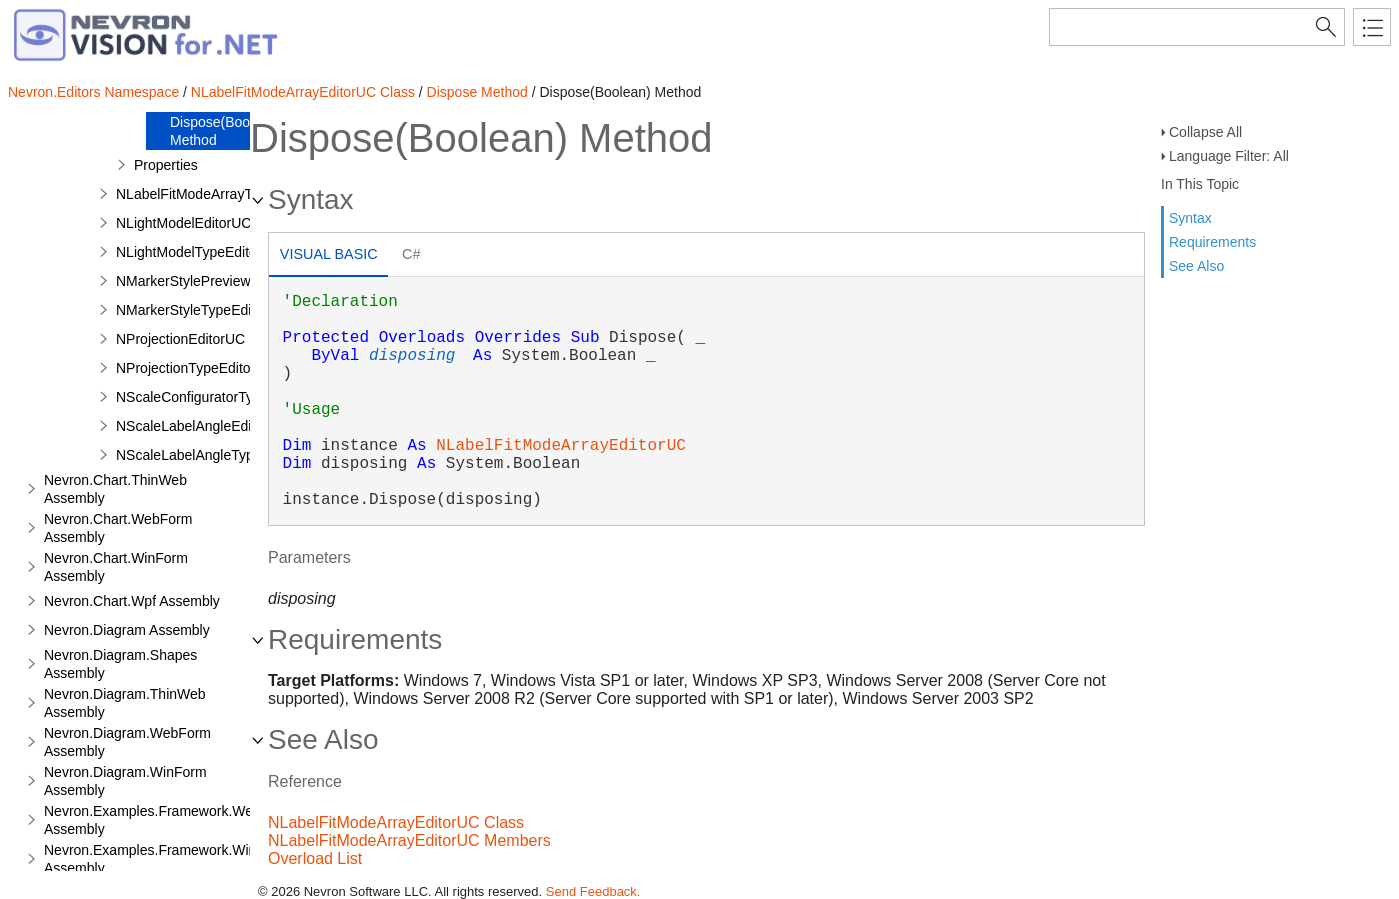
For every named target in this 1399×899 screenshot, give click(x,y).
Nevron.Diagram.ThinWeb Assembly (125, 703)
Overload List (315, 858)
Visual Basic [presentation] (329, 254)
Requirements (1212, 242)
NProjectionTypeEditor (185, 368)
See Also (1196, 266)
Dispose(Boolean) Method (225, 131)
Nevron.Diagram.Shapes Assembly (120, 664)
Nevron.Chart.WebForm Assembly (118, 528)
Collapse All (1205, 132)
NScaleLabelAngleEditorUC (202, 426)
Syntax (1190, 218)
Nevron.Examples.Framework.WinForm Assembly (166, 859)
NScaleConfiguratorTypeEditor (210, 397)
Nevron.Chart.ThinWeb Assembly (115, 489)
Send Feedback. (593, 891)
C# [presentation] (411, 254)
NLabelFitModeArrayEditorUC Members (409, 840)
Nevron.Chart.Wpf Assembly (132, 601)
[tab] (328, 256)
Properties (166, 165)
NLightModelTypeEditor (189, 252)
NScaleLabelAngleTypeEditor (207, 455)
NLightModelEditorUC (183, 223)
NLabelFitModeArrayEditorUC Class (303, 92)
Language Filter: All (1229, 156)
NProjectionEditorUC (180, 339)
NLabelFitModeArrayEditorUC (561, 446)
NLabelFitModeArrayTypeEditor (213, 194)
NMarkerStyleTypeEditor (192, 310)
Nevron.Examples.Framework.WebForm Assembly (168, 820)
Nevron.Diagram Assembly (127, 630)
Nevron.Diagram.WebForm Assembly (127, 742)
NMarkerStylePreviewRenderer (212, 281)
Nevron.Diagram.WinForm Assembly (125, 781)
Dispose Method (477, 92)
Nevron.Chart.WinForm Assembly (116, 567)
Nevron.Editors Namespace (93, 92)
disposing (412, 356)
